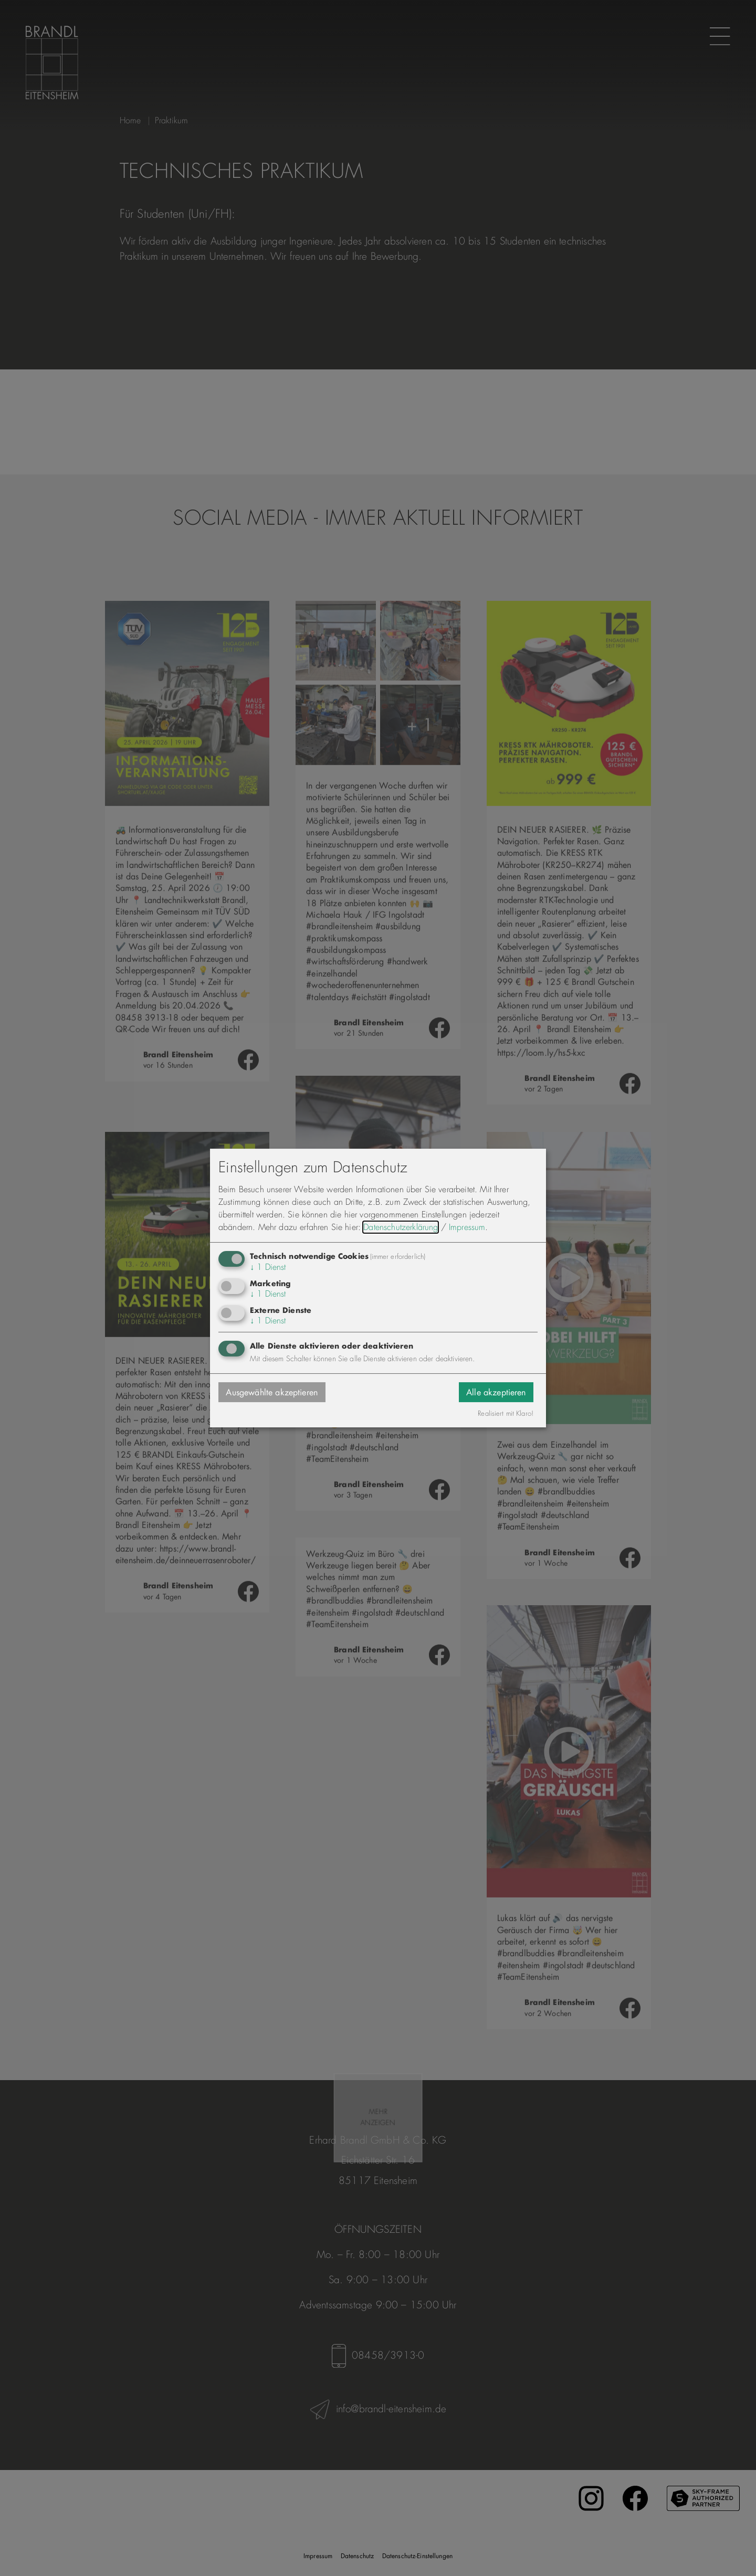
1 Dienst (268, 1267)
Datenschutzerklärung (400, 1227)
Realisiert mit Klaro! (505, 1413)
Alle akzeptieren (496, 1391)
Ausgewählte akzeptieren (272, 1391)
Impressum (467, 1227)
